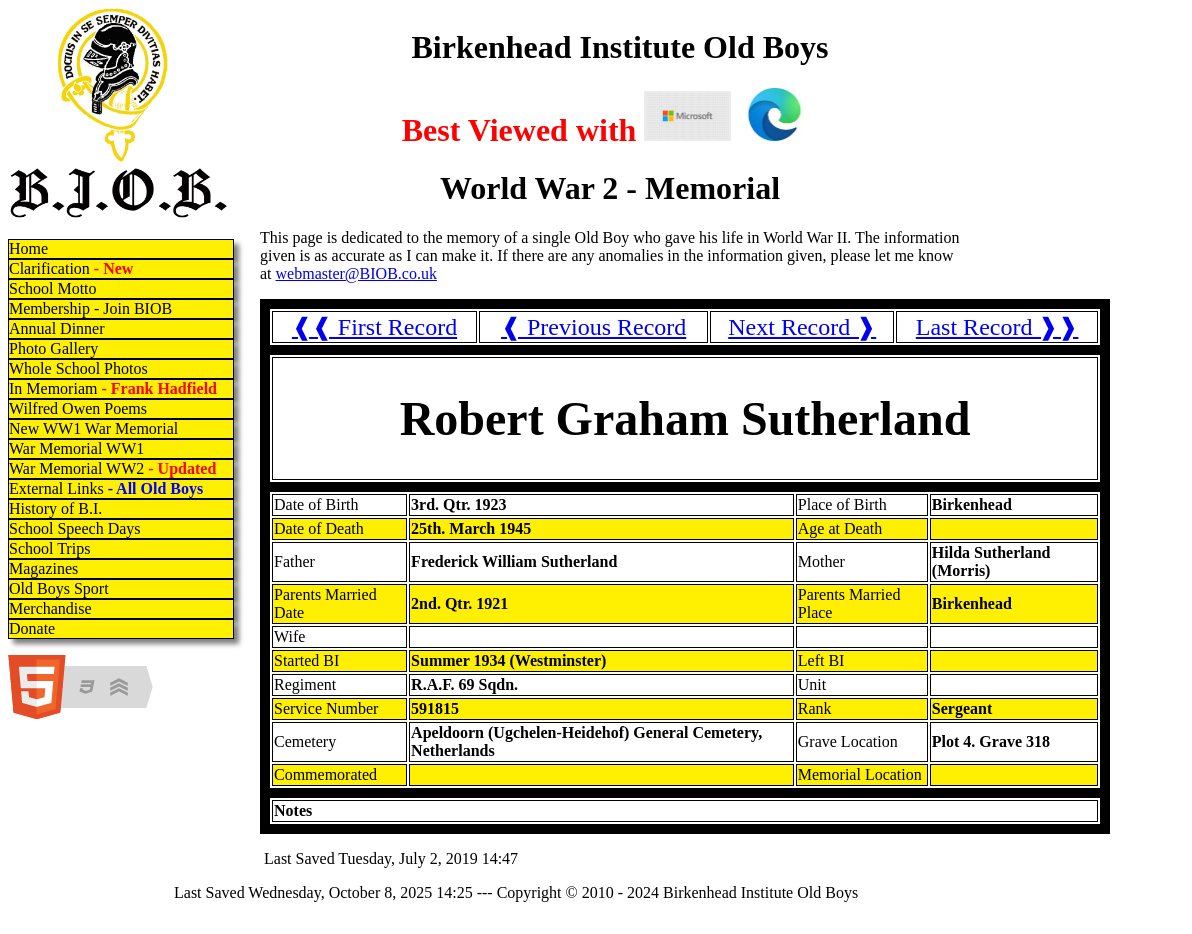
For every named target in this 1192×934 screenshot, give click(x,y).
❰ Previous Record (593, 327)
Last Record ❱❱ (997, 327)
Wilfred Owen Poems (78, 408)
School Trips (49, 548)
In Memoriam (113, 388)
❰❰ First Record (374, 327)
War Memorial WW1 (76, 448)
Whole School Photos (78, 368)
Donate (32, 628)
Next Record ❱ (802, 327)
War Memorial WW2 (114, 468)
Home (28, 248)
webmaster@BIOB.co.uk (356, 273)
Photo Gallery (53, 348)
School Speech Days (75, 528)
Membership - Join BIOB (90, 308)
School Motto (53, 288)
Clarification (71, 268)
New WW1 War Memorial (93, 428)
